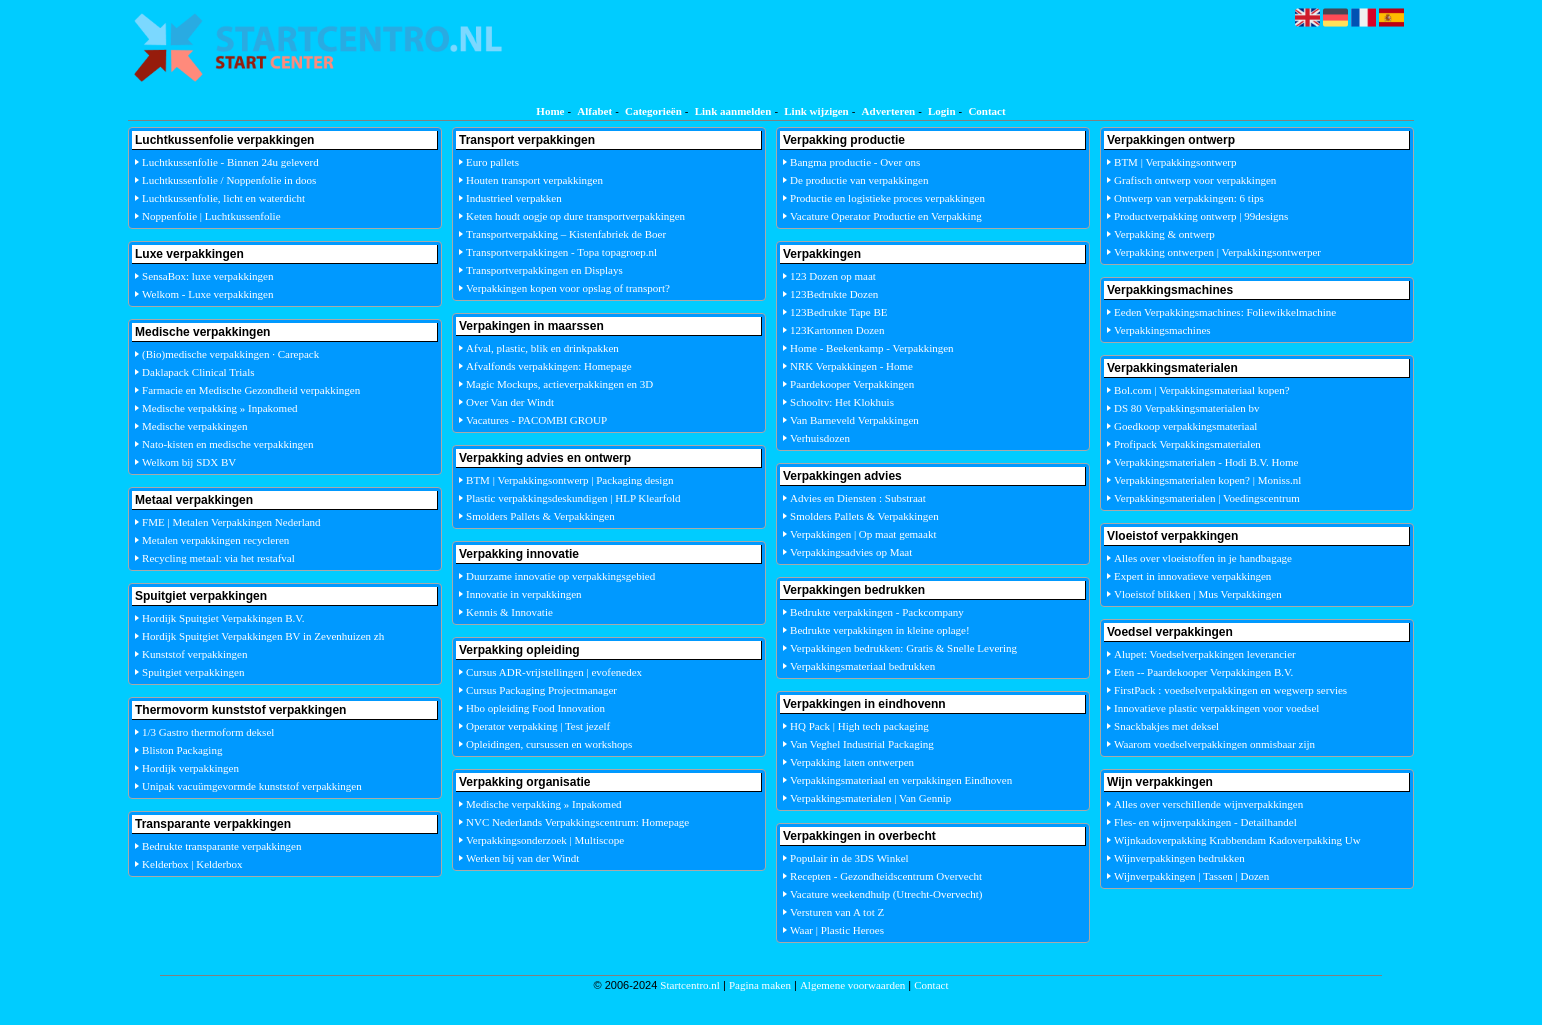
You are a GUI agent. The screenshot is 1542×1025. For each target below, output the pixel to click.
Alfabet (594, 111)
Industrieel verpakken (514, 198)
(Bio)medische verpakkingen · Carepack (230, 354)
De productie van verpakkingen (859, 180)
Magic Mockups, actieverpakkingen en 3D (559, 384)
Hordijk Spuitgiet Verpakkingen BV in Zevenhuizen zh (263, 636)
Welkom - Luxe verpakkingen (207, 294)
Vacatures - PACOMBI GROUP (536, 420)
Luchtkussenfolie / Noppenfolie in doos (229, 180)
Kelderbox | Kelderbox (192, 864)
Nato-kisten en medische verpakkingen (227, 444)
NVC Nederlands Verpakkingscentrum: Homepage (577, 822)
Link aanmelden (733, 111)
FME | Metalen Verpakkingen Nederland (231, 522)
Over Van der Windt (510, 402)
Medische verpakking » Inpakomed (219, 408)
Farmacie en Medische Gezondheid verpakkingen (251, 390)
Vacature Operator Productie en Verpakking (886, 216)
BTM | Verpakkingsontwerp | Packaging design (569, 480)
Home (550, 111)
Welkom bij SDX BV (189, 462)
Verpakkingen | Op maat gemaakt (863, 534)
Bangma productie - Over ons (855, 162)
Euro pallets (492, 162)
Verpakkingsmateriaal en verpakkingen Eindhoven (901, 780)
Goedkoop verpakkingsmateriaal (1185, 426)
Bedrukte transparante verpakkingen (221, 846)
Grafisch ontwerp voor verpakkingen (1195, 180)
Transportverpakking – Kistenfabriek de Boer (566, 234)
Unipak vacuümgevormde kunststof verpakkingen (252, 786)
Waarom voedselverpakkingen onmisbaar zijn (1214, 744)
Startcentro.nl (690, 985)
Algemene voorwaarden (852, 985)
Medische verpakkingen (194, 426)
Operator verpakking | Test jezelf (538, 726)
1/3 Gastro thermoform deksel (208, 732)
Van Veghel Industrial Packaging (862, 744)
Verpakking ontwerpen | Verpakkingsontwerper (1217, 252)
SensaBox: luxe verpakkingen (207, 276)
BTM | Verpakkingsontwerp (1175, 162)
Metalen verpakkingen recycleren (215, 540)
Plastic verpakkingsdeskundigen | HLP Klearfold (573, 498)
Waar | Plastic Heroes (837, 930)
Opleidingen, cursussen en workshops (549, 744)
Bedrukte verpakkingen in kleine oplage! (880, 630)
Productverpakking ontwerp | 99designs (1201, 216)
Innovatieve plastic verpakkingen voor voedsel (1216, 708)
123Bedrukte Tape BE (838, 312)
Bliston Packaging (182, 750)
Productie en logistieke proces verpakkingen (887, 198)
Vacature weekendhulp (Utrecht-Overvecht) (886, 894)
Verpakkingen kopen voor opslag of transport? (568, 288)
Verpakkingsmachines (1162, 330)
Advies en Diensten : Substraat (858, 498)
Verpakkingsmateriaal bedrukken (862, 666)
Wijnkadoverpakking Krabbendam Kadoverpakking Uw (1237, 840)
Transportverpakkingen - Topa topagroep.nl (561, 252)
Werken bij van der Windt (522, 858)
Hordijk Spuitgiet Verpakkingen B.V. (223, 618)
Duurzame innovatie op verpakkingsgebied (560, 576)
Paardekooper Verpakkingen (852, 384)
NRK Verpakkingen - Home (851, 366)
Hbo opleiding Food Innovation (535, 708)
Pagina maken (760, 985)
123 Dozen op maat (833, 276)
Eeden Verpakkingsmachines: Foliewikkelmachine (1225, 312)
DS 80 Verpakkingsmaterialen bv (1187, 408)
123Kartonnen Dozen (837, 330)
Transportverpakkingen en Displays (544, 270)
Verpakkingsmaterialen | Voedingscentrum (1207, 498)
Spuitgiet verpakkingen (193, 672)
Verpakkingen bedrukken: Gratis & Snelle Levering (903, 648)
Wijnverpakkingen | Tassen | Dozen (1191, 876)
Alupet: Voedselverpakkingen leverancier (1205, 654)
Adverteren (889, 111)
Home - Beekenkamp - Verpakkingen (872, 348)
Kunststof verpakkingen (194, 654)
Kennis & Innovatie (509, 612)
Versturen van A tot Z (837, 912)
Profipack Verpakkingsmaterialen (1187, 444)
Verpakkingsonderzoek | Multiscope (545, 840)
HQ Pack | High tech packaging (859, 726)
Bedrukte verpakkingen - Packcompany (877, 612)
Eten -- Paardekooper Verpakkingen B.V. (1203, 672)
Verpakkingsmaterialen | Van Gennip (870, 798)
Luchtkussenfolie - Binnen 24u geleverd (230, 162)
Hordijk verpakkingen (190, 768)
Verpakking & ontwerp (1164, 234)
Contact (986, 111)
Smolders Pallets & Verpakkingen (540, 516)
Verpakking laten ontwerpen (852, 762)
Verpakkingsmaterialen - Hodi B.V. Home (1206, 462)
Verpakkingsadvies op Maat (851, 552)
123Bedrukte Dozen (834, 294)
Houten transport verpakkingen (534, 180)
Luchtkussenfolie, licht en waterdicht (223, 198)
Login (942, 111)
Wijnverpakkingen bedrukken (1179, 858)
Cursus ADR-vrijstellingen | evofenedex (554, 672)
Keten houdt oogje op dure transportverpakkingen (575, 216)
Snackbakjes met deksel (1166, 726)
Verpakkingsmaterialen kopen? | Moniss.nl (1207, 480)
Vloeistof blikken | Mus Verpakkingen (1198, 594)
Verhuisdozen (820, 438)
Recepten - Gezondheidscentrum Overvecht (886, 876)
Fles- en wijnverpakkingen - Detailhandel (1205, 822)
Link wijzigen (816, 111)
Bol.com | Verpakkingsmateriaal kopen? (1202, 390)
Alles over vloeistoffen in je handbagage (1203, 558)
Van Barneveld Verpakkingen (854, 420)
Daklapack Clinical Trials (198, 372)
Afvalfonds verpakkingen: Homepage (549, 366)
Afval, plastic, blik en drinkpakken (542, 348)
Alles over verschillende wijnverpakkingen (1208, 804)
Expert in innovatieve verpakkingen (1192, 576)
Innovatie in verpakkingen (523, 594)
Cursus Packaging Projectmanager (541, 690)
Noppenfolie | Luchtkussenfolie (211, 216)
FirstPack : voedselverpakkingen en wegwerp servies (1230, 690)
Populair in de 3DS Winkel (849, 858)
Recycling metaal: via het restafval (218, 558)
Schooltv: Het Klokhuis (842, 402)
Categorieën (653, 111)
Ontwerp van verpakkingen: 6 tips (1189, 198)
